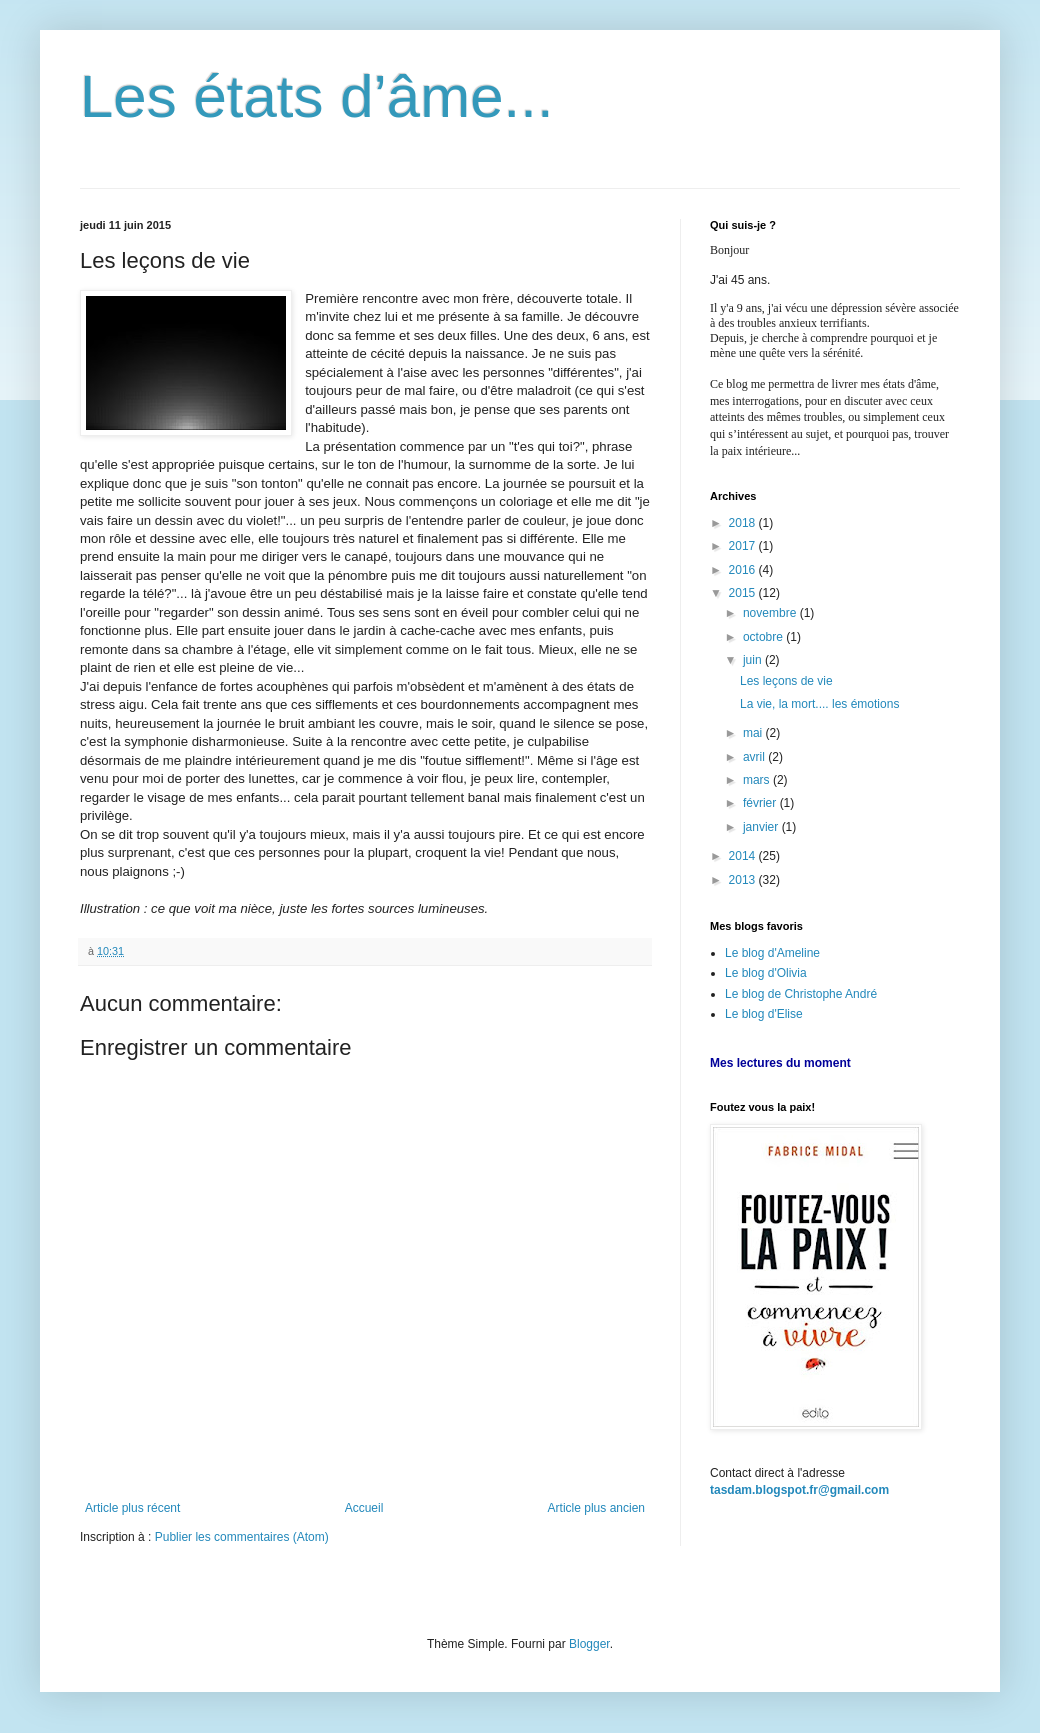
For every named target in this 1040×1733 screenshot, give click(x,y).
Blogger (589, 1644)
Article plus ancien (596, 1508)
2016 (744, 570)
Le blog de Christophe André (801, 994)
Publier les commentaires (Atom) (242, 1537)
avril (755, 757)
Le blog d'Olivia (766, 973)
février (761, 803)
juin (754, 660)
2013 (744, 880)
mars (758, 780)
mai (754, 733)
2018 (744, 523)
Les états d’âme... (317, 96)
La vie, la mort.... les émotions (819, 704)
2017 (744, 546)
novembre (771, 613)
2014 (744, 856)
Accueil (364, 1508)
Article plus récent (132, 1508)
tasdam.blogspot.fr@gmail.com (799, 1490)
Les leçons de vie (786, 681)
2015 (744, 593)
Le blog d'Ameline (772, 953)
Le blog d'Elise (764, 1014)
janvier (762, 827)
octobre (764, 637)
